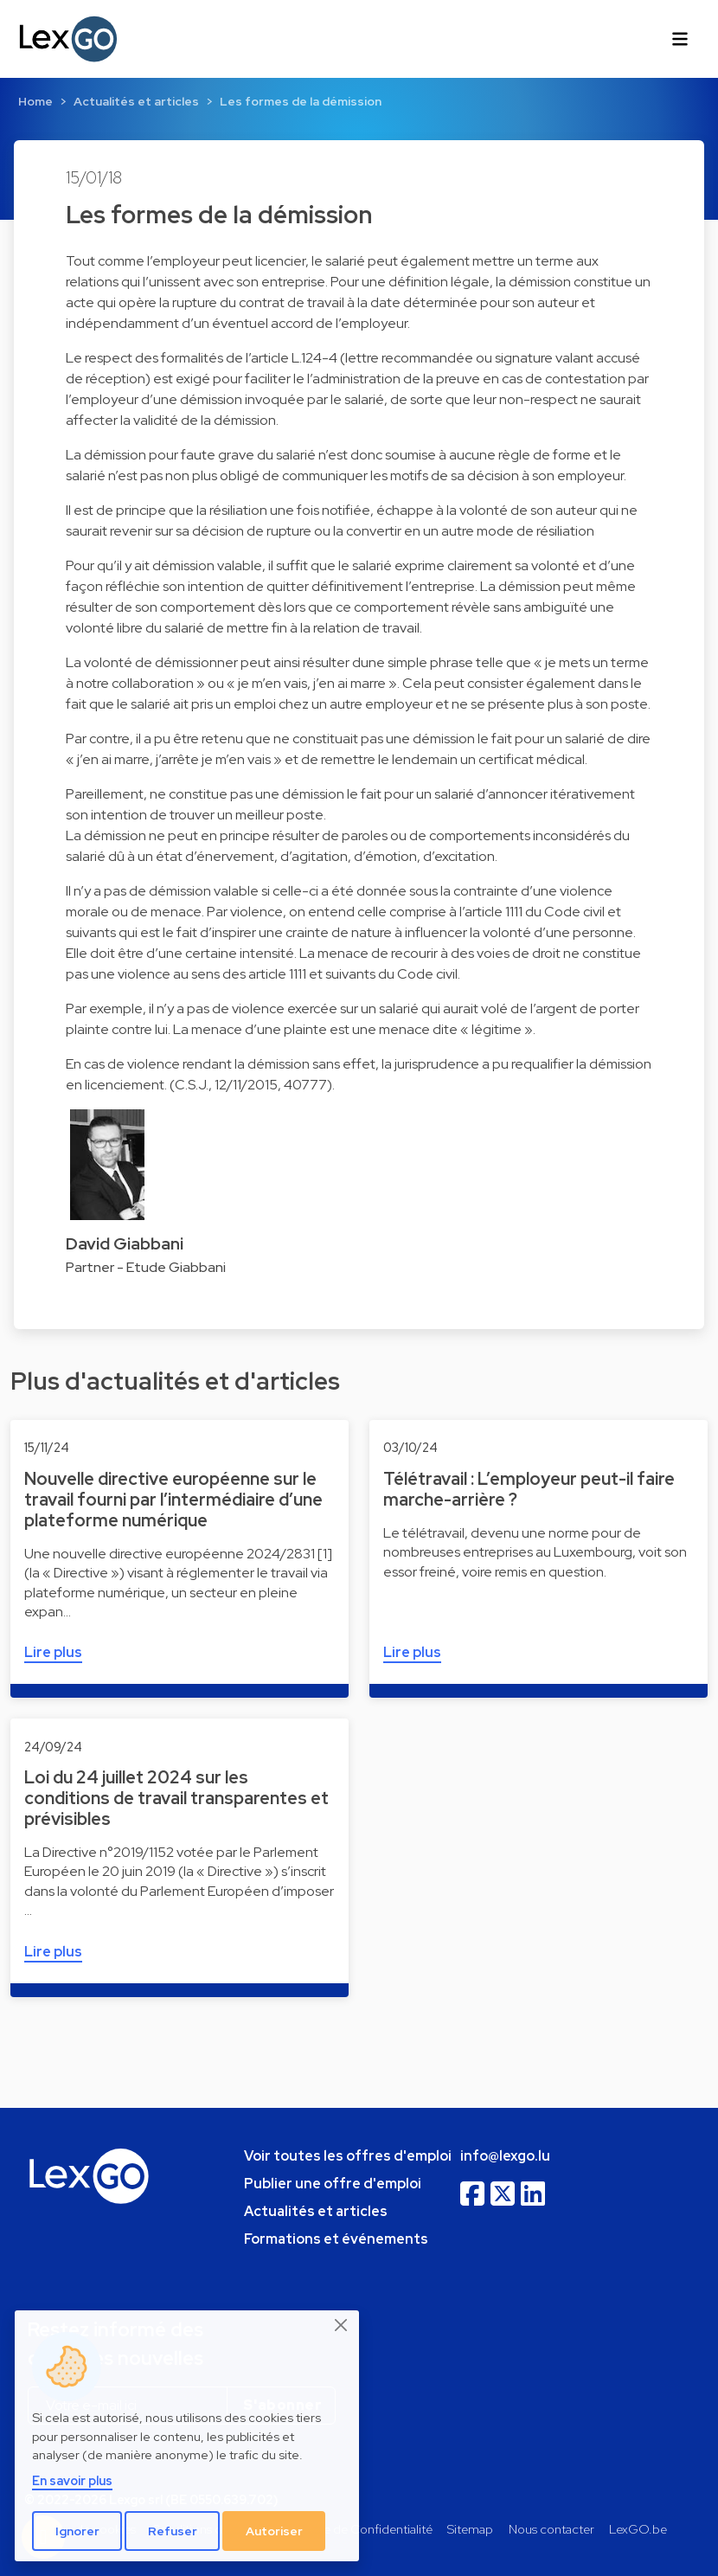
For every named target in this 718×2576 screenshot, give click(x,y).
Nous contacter (551, 2529)
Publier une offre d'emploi (332, 2184)
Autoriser (274, 2531)
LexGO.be (638, 2529)
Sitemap (470, 2529)
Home (35, 101)
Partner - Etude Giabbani (146, 1267)
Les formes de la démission (300, 101)
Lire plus (53, 1652)
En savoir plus (72, 2480)
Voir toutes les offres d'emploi (348, 2156)
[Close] (342, 2325)
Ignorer (77, 2531)
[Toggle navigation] (680, 39)
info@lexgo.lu (505, 2156)
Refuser (172, 2531)
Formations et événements (336, 2239)
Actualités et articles (136, 101)
